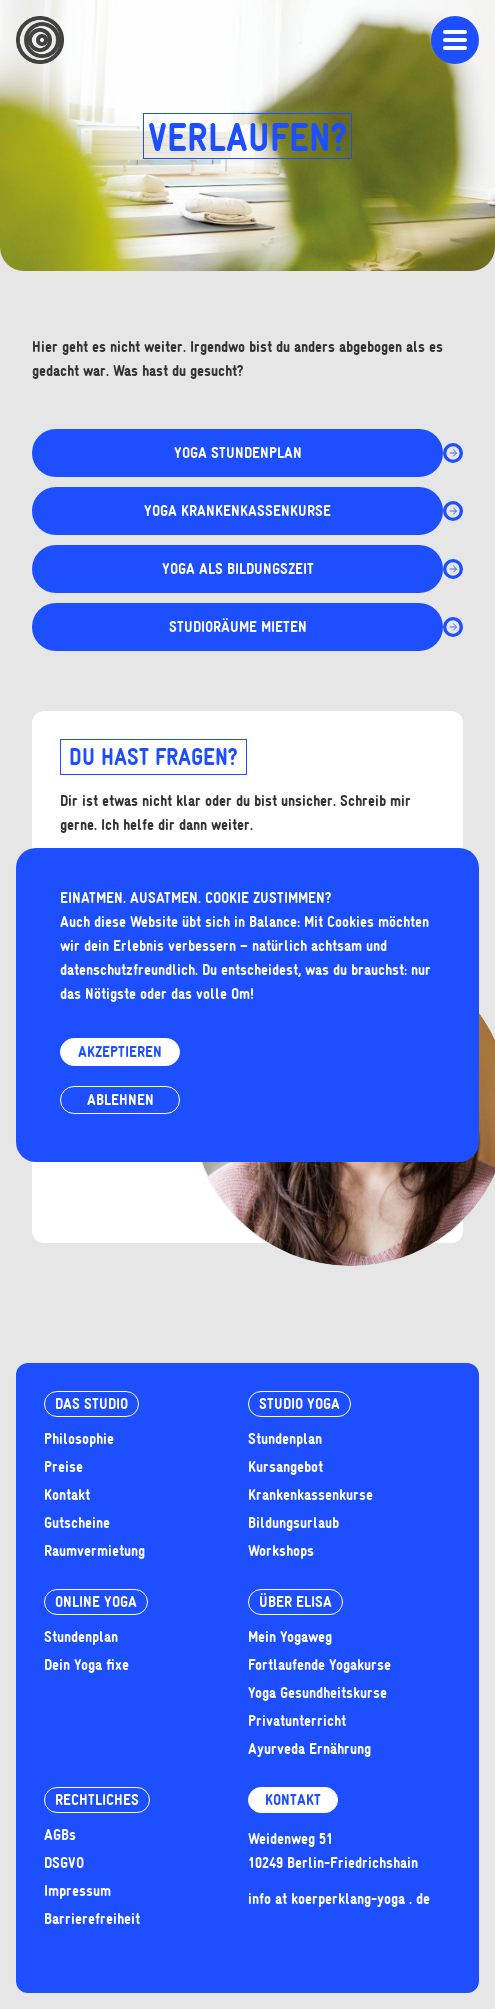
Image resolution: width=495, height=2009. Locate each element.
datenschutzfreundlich (127, 970)
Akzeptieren (120, 1052)
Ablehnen (120, 1100)
